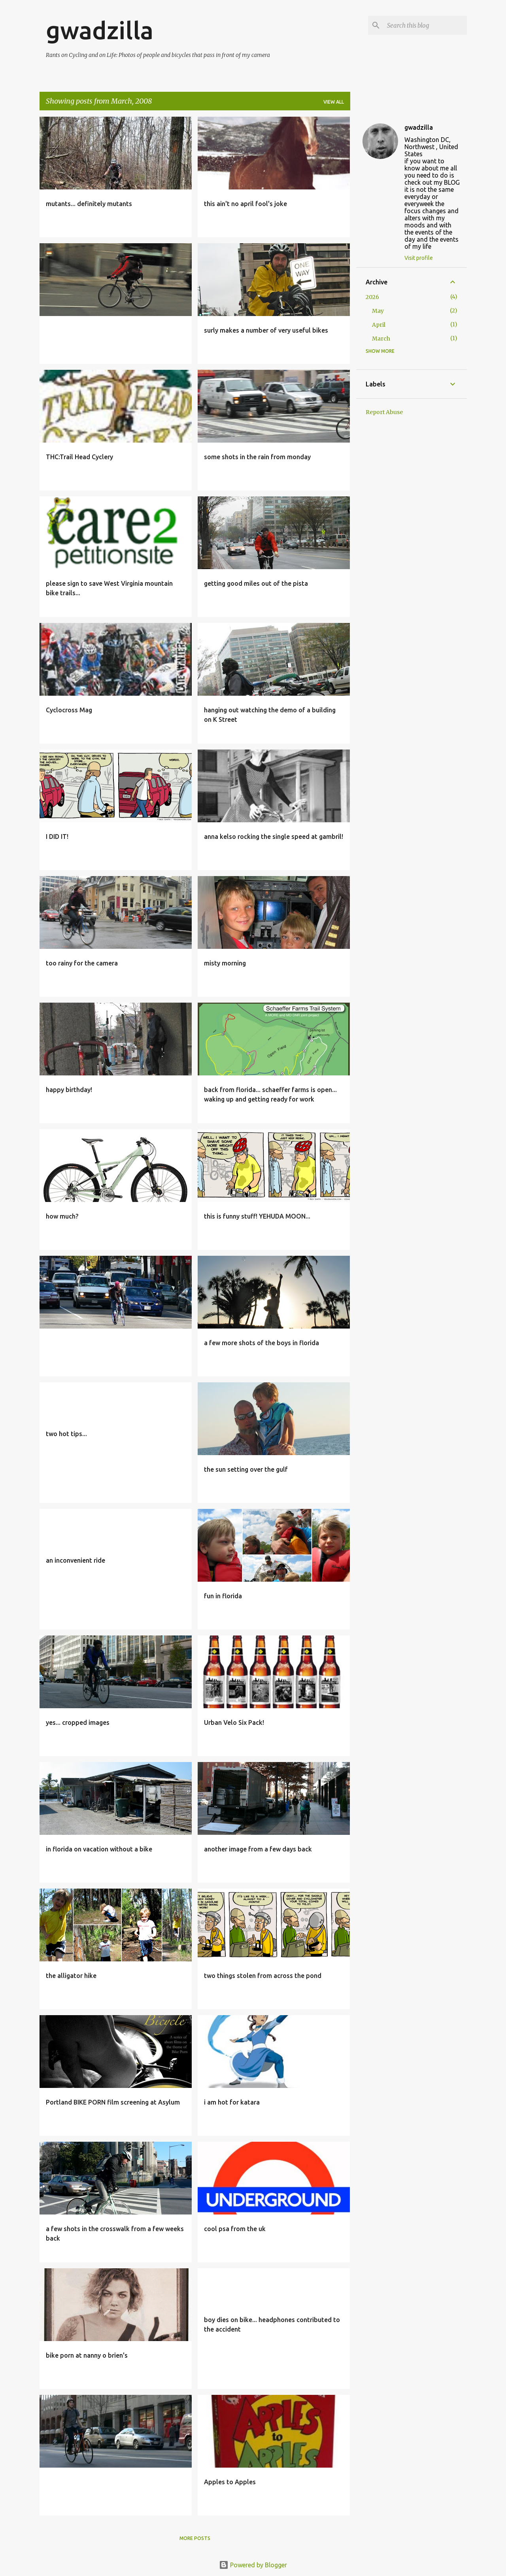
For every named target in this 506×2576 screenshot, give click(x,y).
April (378, 324)
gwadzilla (99, 30)
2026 (372, 297)
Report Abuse (384, 412)
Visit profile (418, 258)
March (381, 338)
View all (333, 101)
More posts (194, 2538)
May (378, 310)
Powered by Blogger (253, 2564)
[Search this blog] (425, 25)
